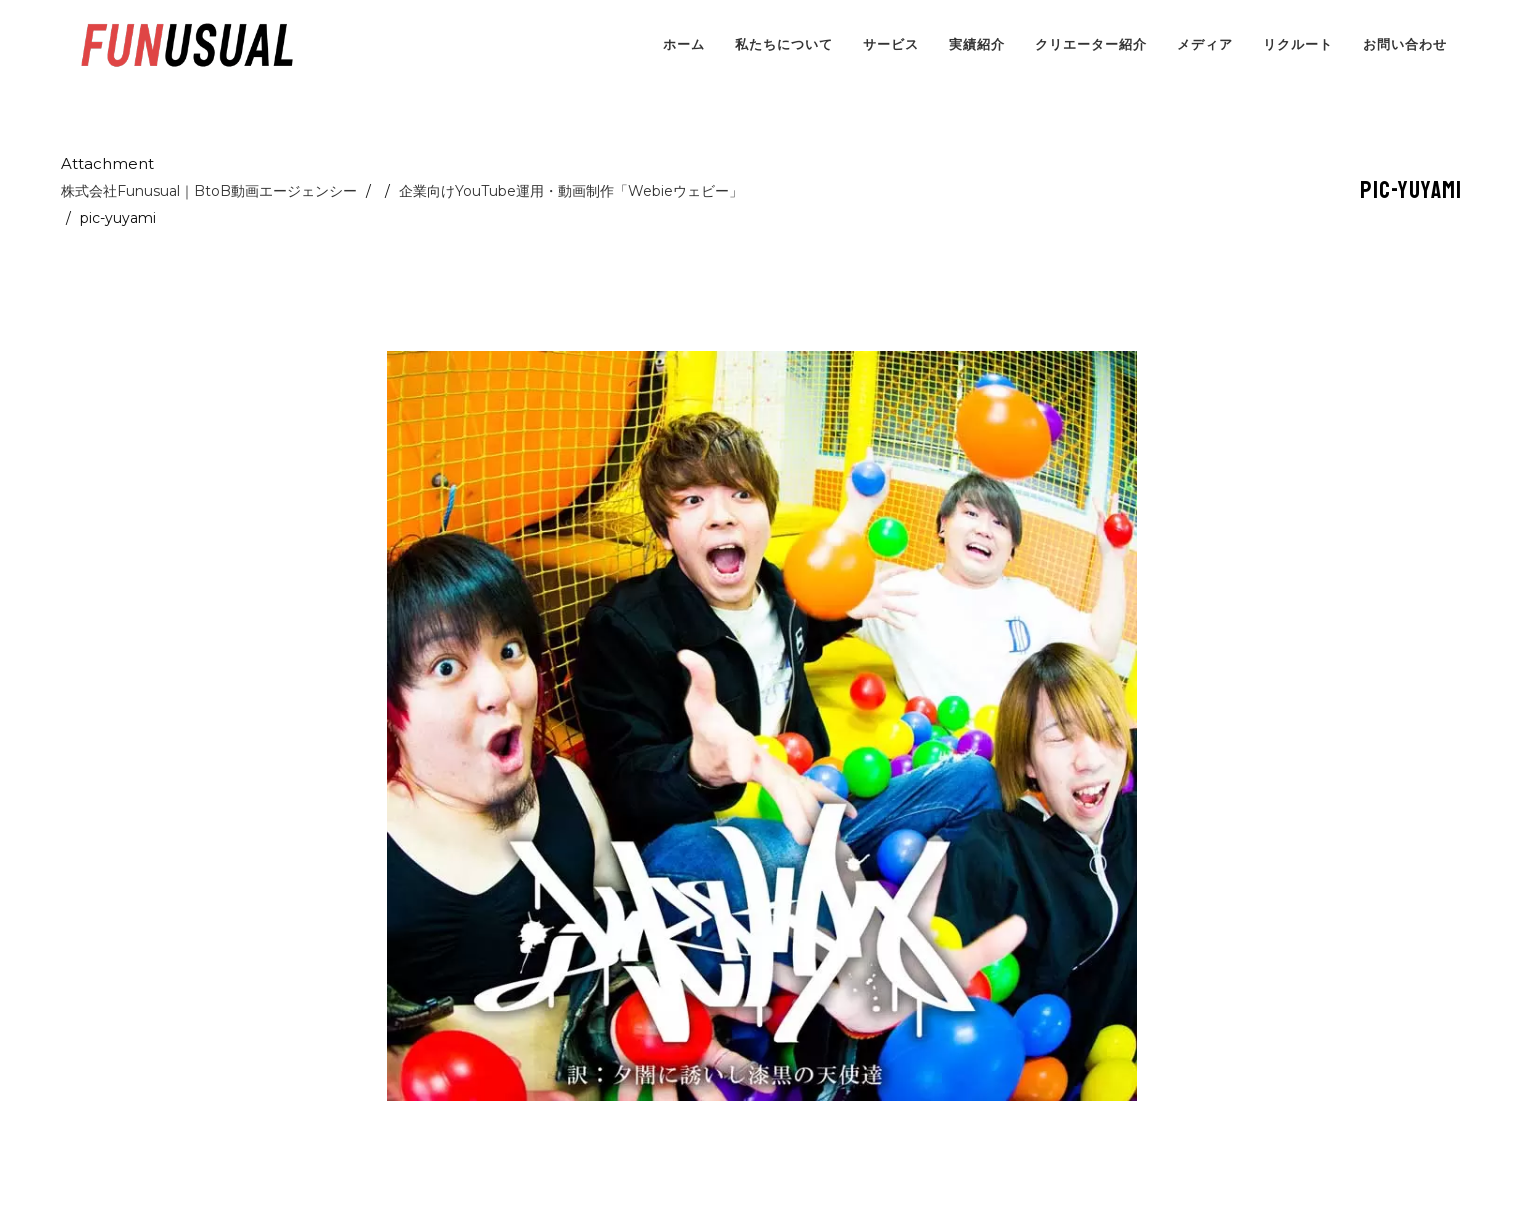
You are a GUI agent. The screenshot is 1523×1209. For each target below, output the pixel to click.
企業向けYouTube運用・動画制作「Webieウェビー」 (571, 191)
